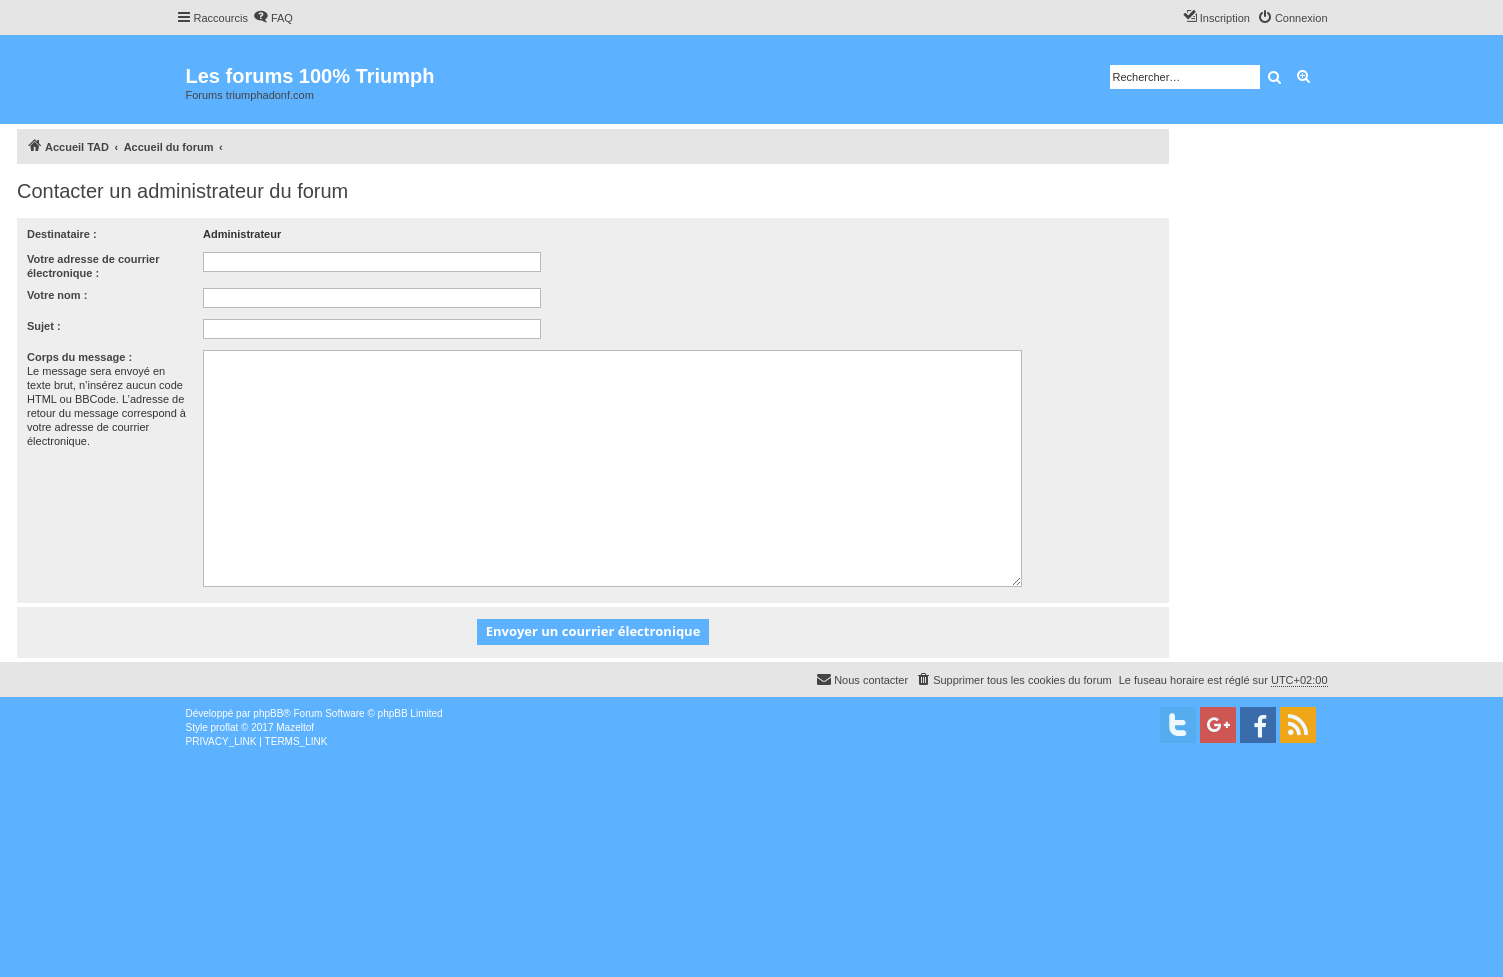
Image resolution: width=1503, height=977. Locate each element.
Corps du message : (79, 357)
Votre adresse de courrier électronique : (93, 266)
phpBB (268, 713)
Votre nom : (57, 295)
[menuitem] (273, 18)
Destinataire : (62, 234)
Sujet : (44, 326)
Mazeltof (295, 727)
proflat (225, 727)
